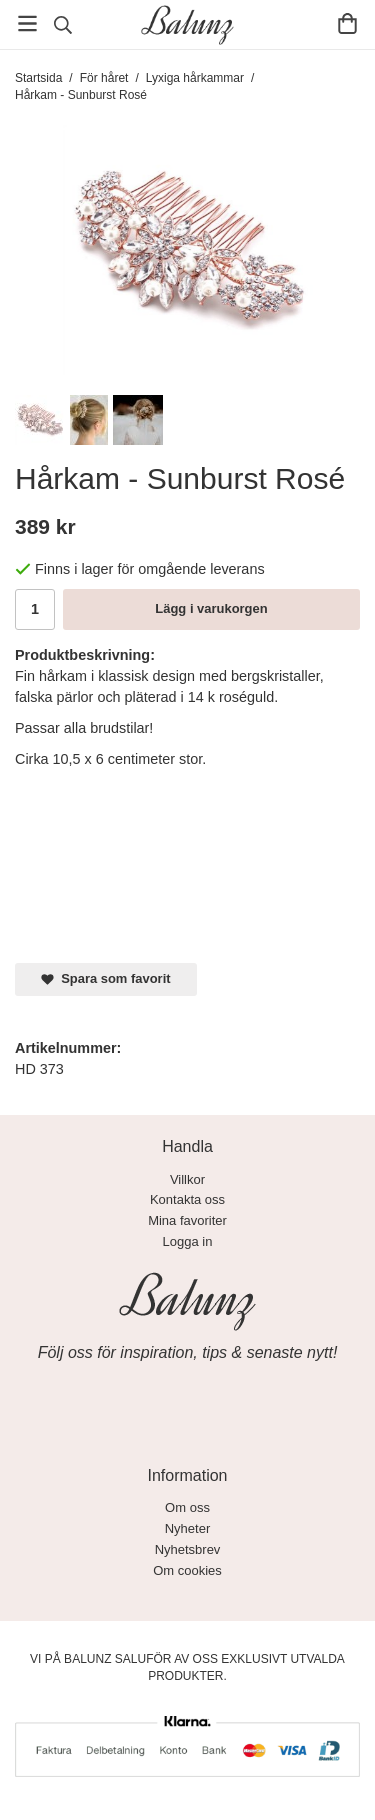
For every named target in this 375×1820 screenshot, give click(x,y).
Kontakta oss (187, 1199)
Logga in (188, 1241)
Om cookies (187, 1570)
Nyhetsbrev (188, 1549)
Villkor (187, 1179)
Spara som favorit (106, 978)
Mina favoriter (187, 1220)
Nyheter (188, 1528)
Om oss (187, 1507)
